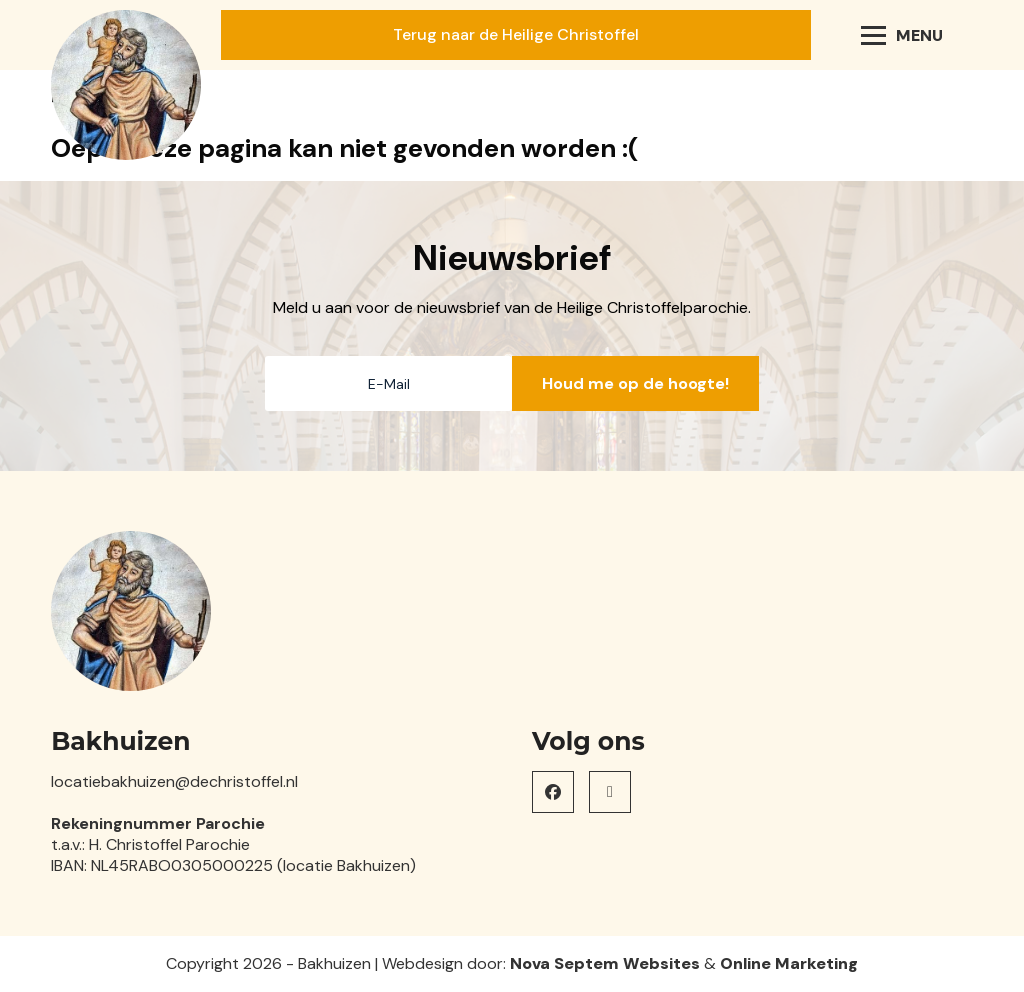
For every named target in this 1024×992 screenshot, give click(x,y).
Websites (661, 963)
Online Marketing (789, 963)
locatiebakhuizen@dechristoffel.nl (174, 781)
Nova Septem (564, 963)
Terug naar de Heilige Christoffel (516, 34)
